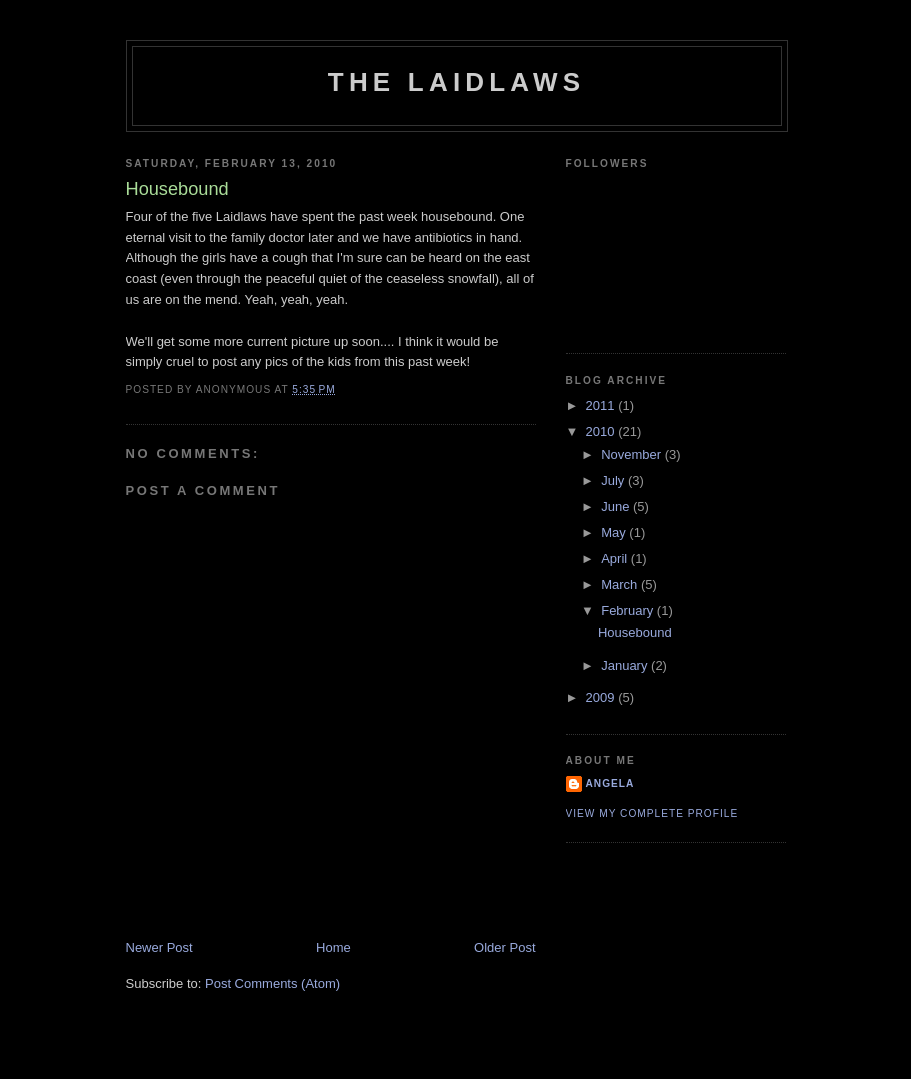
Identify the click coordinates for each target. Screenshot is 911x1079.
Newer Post (159, 947)
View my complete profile (652, 813)
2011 (602, 405)
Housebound (635, 632)
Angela (610, 783)
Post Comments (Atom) (272, 983)
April (616, 558)
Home (333, 947)
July (614, 480)
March (621, 584)
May (615, 532)
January (626, 665)
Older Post (504, 947)
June (617, 506)
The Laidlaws (456, 82)
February (629, 610)
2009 (602, 697)
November (633, 454)
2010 (602, 431)
